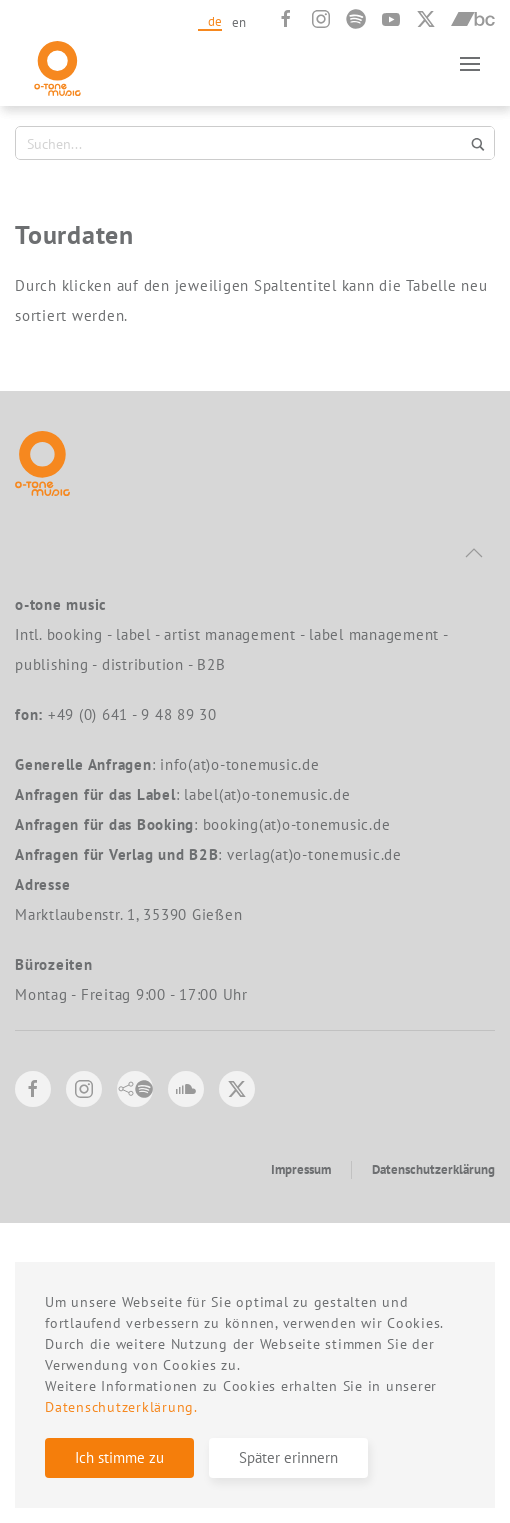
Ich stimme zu (119, 1457)
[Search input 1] (243, 143)
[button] (470, 63)
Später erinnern (288, 1457)
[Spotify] (356, 19)
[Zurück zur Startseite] (57, 63)
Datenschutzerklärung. (121, 1407)
